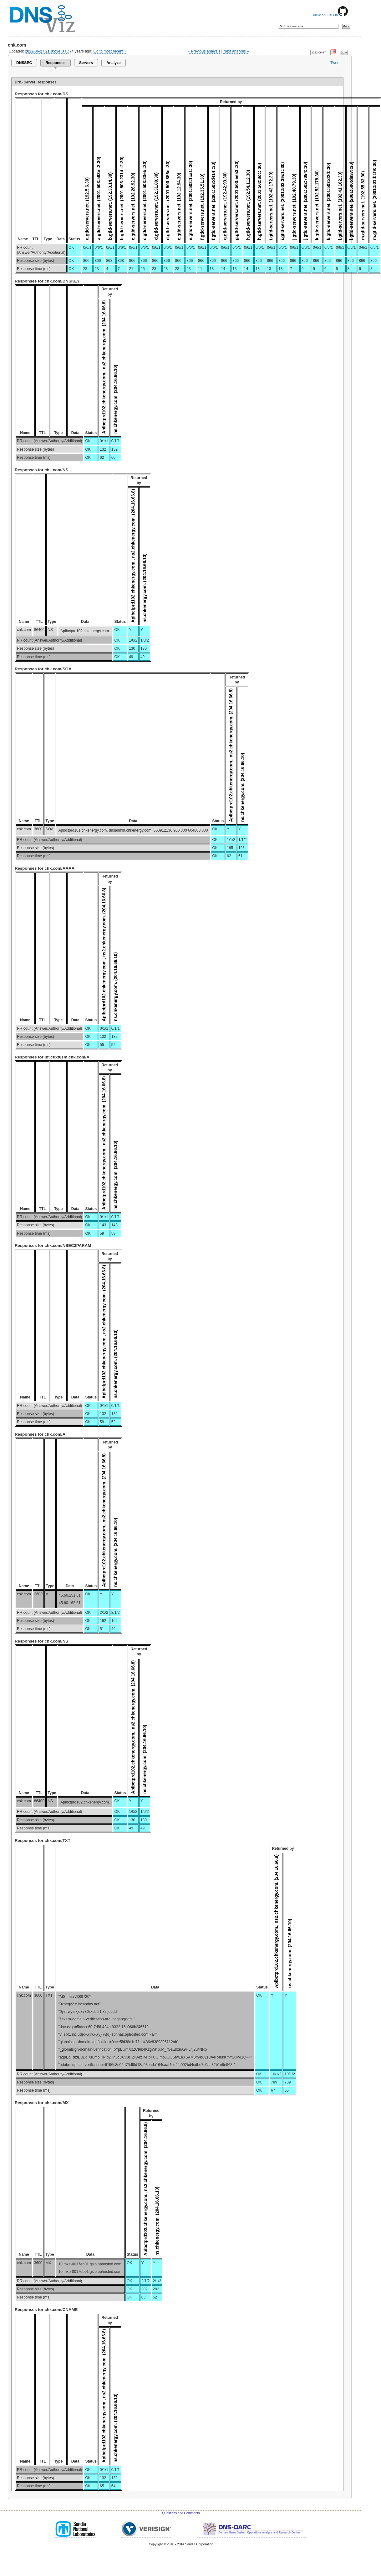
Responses (55, 63)
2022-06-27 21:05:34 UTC (47, 51)
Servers (86, 63)
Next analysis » (236, 51)
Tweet (335, 63)
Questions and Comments (181, 2513)
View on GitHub (330, 15)
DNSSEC (24, 63)
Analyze (113, 63)
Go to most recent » (110, 51)
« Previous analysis (204, 51)
